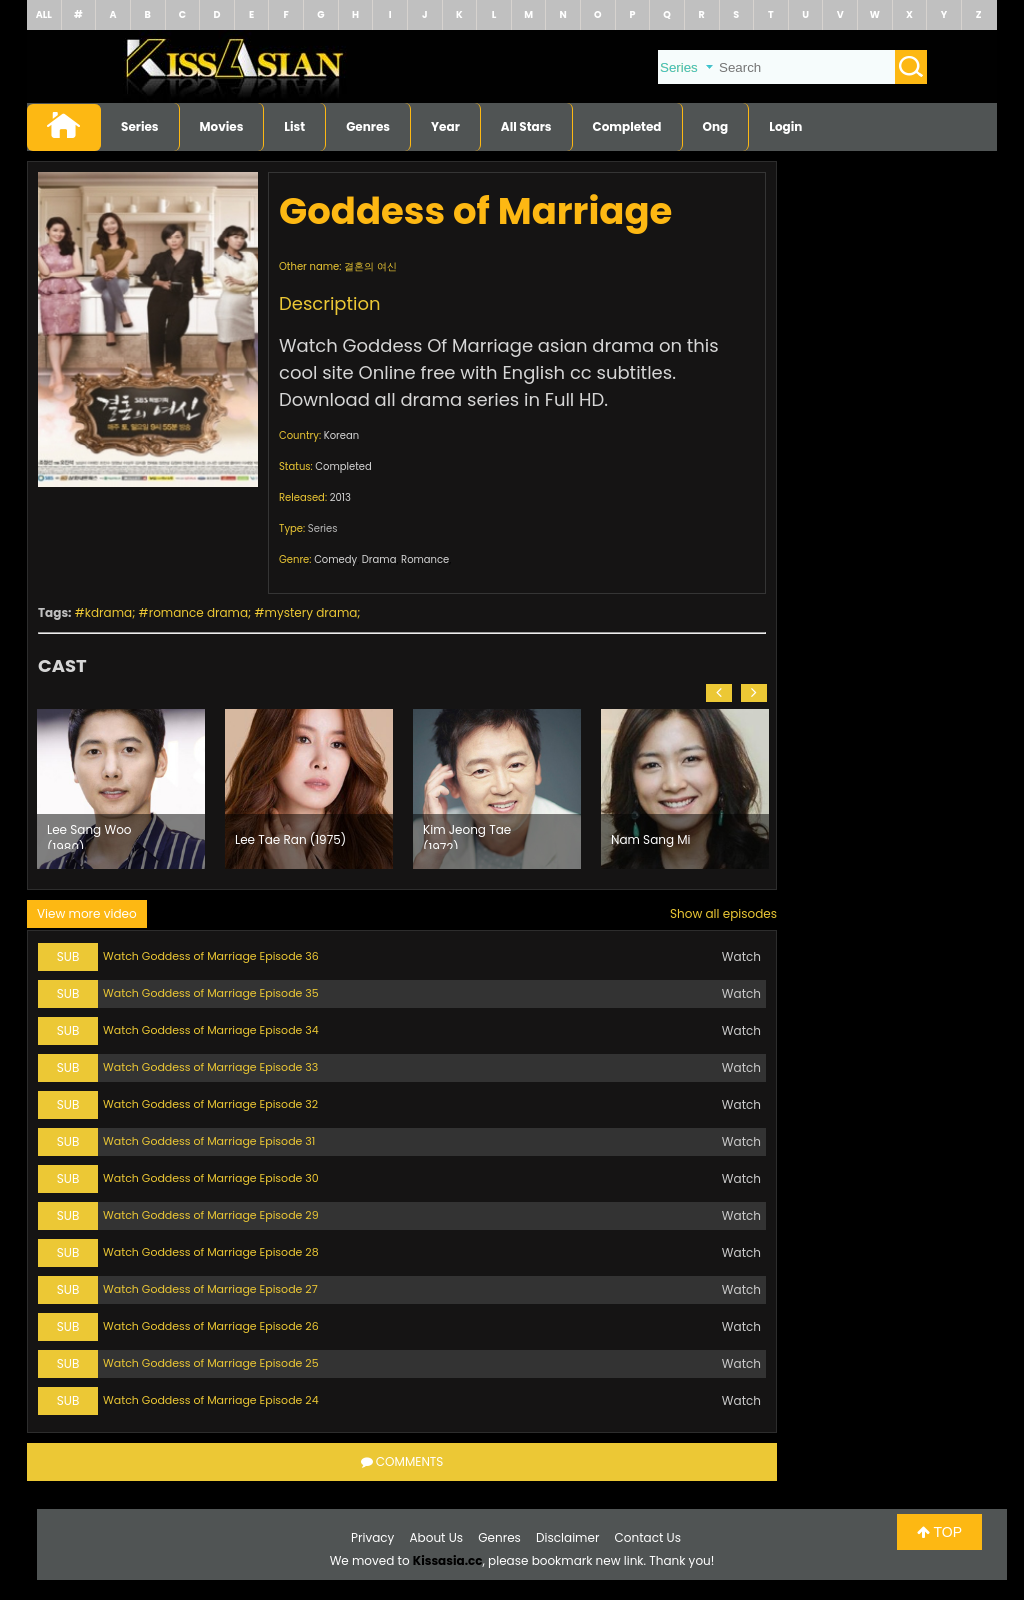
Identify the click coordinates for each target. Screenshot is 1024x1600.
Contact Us (648, 1537)
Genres (368, 126)
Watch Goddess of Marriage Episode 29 (211, 1215)
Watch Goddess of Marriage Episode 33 (210, 1067)
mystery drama (311, 612)
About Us (437, 1537)
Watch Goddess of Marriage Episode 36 (211, 956)
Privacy (372, 1537)
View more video (87, 913)
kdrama (108, 612)
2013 (340, 497)
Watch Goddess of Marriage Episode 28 (211, 1252)
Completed (627, 126)
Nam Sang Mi (651, 839)
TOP (939, 1532)
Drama (379, 559)
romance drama (198, 612)
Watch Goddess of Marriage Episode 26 (211, 1326)
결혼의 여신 (370, 266)
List (294, 126)
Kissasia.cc (448, 1560)
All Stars (526, 126)
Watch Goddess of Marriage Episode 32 (210, 1104)
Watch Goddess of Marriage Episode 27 (210, 1289)
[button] (719, 693)
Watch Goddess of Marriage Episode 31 (209, 1141)
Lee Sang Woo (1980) (89, 835)
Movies (222, 126)
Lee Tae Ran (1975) (290, 839)
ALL (44, 14)
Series (140, 126)
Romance (425, 559)
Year (445, 126)
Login (785, 126)
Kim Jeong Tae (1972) (467, 835)
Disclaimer (567, 1537)
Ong (716, 126)
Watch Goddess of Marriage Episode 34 (211, 1030)
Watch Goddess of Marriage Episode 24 (211, 1400)
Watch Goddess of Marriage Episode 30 (211, 1178)
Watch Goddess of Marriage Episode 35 (211, 993)
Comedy (335, 559)
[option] (121, 789)
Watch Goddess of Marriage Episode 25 (211, 1363)
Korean (341, 435)
